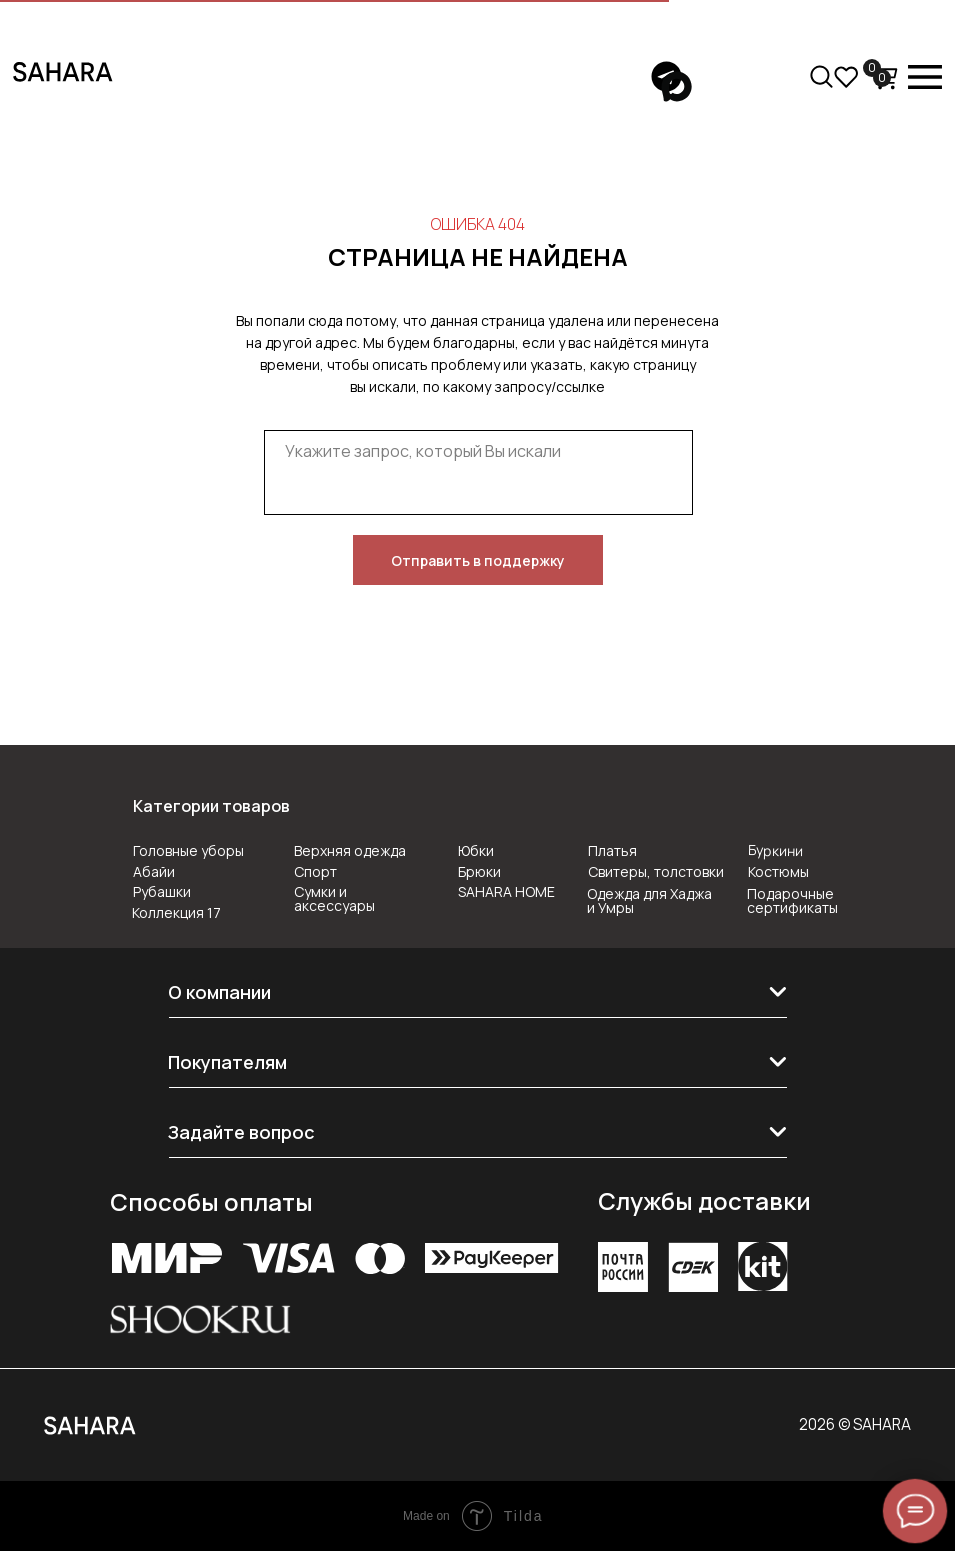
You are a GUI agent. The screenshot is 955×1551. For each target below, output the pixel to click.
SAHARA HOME (506, 891)
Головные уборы (188, 850)
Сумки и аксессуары (334, 898)
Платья (612, 850)
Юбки (476, 850)
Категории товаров (211, 806)
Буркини (774, 850)
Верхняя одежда (350, 850)
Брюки (479, 871)
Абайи (154, 871)
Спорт (315, 871)
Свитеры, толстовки (656, 871)
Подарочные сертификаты (792, 900)
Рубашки (162, 891)
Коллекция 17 (176, 912)
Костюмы (778, 871)
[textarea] (478, 472)
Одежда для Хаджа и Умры (649, 900)
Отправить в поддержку (478, 560)
